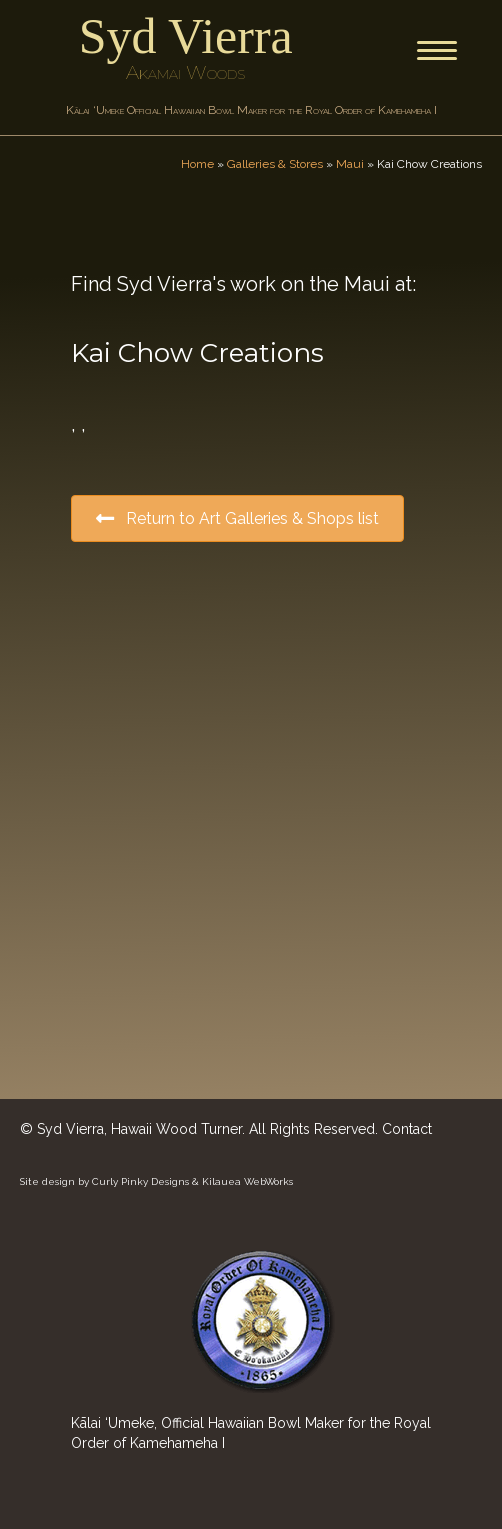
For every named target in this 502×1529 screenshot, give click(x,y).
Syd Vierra (186, 36)
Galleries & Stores (275, 164)
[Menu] (437, 51)
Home (197, 164)
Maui (350, 164)
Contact (407, 1129)
